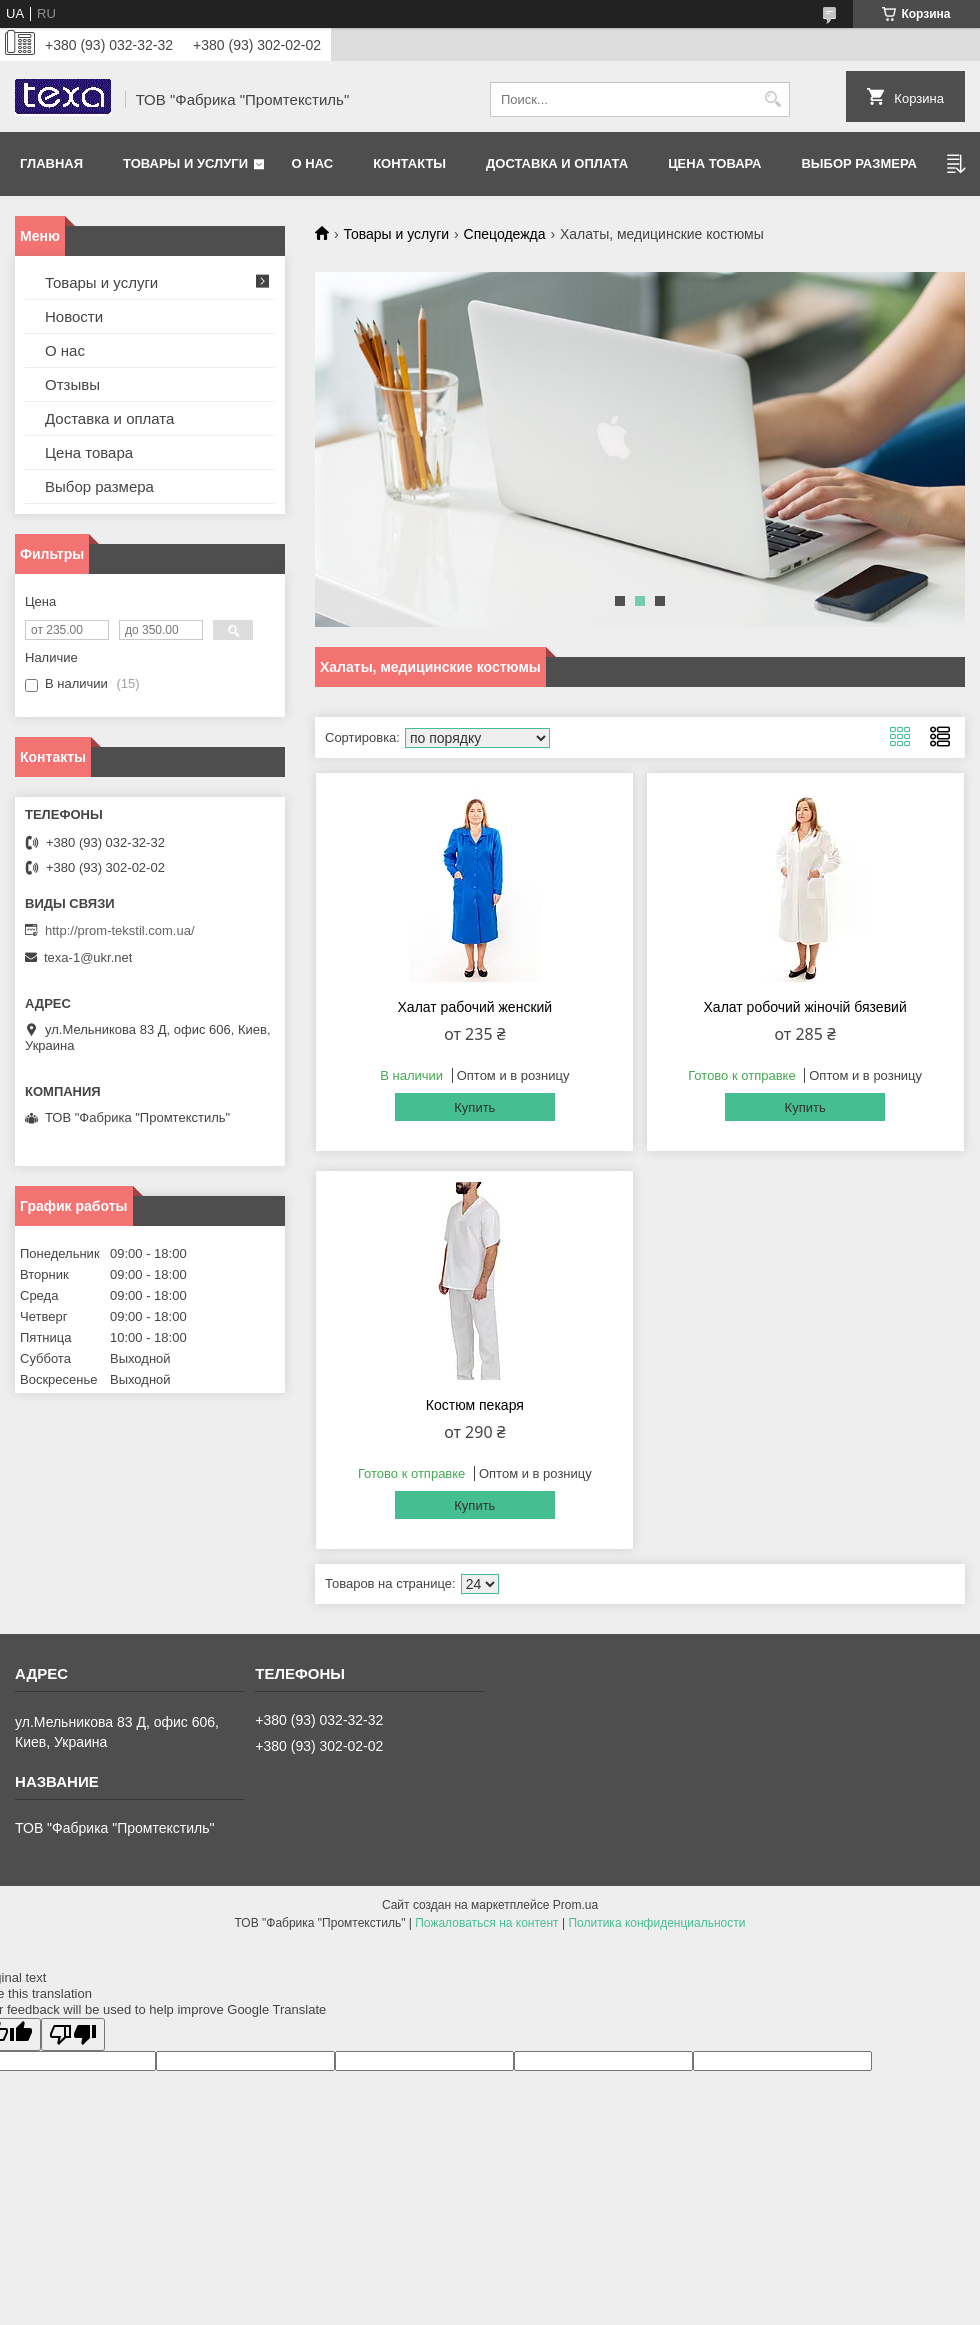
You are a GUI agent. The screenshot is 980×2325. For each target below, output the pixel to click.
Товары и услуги (185, 163)
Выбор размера (858, 163)
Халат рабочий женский (475, 1007)
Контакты (409, 163)
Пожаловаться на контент (486, 1923)
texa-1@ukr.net (88, 957)
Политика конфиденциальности (656, 1923)
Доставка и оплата (557, 163)
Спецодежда (505, 234)
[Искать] (772, 99)
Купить (474, 1107)
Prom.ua (575, 1905)
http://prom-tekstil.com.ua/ (120, 930)
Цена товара (714, 163)
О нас (313, 163)
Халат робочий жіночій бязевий (805, 1007)
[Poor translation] (73, 2034)
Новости (74, 316)
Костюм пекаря (475, 1405)
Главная (51, 163)
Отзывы (72, 384)
